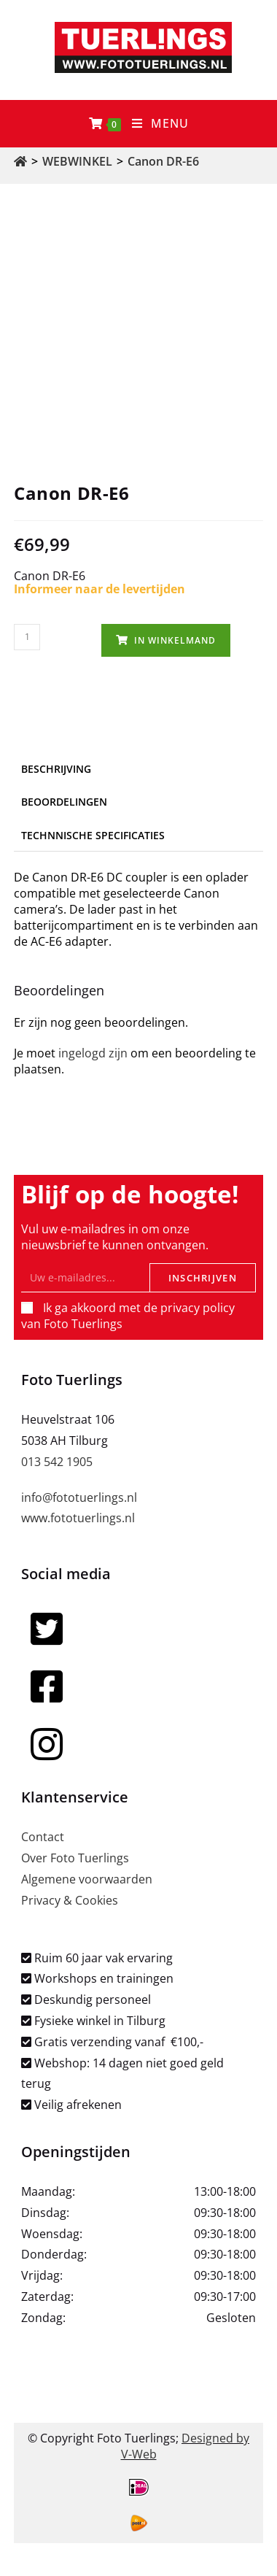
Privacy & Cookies (69, 1900)
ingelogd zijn (93, 1053)
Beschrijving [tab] (56, 769)
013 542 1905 (57, 1462)
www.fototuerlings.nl (78, 1518)
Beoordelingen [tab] (64, 802)
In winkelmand (175, 640)
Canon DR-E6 (163, 161)
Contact (42, 1837)
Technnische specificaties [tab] (93, 835)
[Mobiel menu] (160, 123)
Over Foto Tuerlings (75, 1858)
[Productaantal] (27, 637)
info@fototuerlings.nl (79, 1497)
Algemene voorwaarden (86, 1879)
